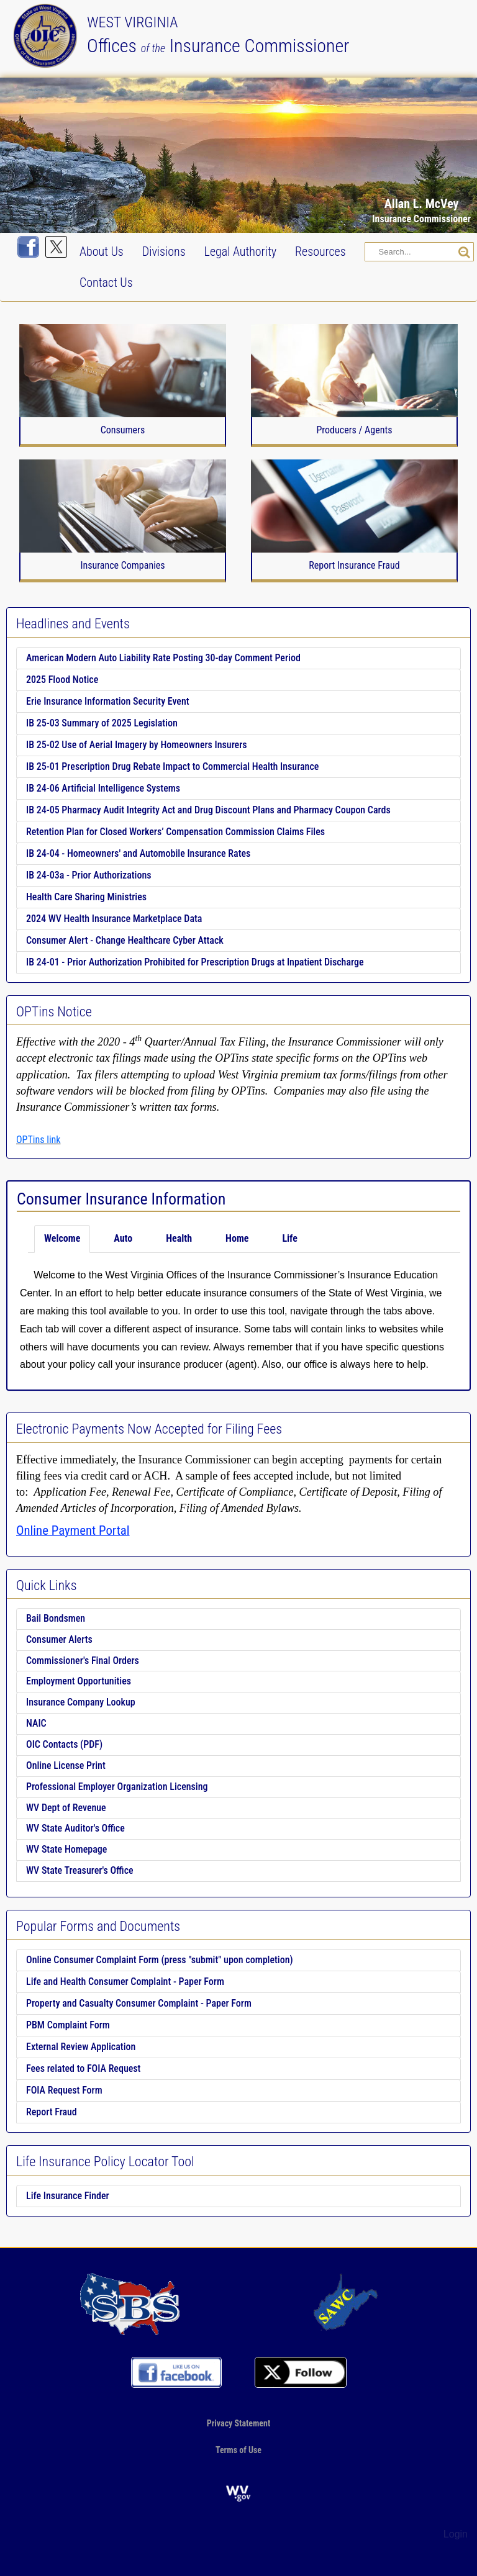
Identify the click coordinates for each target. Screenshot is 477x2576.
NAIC (36, 1723)
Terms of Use (238, 2449)
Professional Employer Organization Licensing (117, 1786)
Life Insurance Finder (67, 2196)
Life (289, 1238)
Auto (123, 1238)
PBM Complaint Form (68, 2025)
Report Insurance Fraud (354, 566)
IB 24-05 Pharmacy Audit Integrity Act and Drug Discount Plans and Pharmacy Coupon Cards (208, 810)
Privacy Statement (239, 2423)
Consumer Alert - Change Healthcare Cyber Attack (125, 940)
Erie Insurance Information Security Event (107, 701)
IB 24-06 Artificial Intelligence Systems (103, 788)
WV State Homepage (66, 1849)
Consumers (123, 430)
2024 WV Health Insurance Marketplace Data (114, 918)
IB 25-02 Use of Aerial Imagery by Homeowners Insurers (136, 745)
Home (236, 1238)
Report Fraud (51, 2112)
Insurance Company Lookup (80, 1702)
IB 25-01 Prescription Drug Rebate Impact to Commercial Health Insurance (172, 766)
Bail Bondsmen (55, 1618)
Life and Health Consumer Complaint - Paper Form (125, 1981)
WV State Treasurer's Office (80, 1870)
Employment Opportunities (78, 1681)
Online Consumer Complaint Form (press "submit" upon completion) (159, 1960)
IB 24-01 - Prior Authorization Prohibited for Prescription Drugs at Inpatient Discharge (195, 962)
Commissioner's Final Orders (82, 1660)
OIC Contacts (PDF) (64, 1744)
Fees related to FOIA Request (83, 2068)
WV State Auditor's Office (75, 1828)
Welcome (62, 1238)
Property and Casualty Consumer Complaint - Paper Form (139, 2003)
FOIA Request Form (64, 2090)
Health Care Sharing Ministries (86, 897)
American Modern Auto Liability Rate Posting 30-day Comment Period (163, 658)
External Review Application (80, 2047)
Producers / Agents (354, 430)
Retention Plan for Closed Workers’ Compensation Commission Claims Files (175, 832)
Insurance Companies (122, 566)
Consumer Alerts (59, 1639)
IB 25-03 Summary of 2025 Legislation (102, 723)
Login (455, 2534)
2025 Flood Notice (62, 679)
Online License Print (66, 1765)
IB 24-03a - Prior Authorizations (89, 875)
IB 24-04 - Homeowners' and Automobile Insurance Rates (138, 853)
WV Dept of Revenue (66, 1808)
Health (179, 1238)
